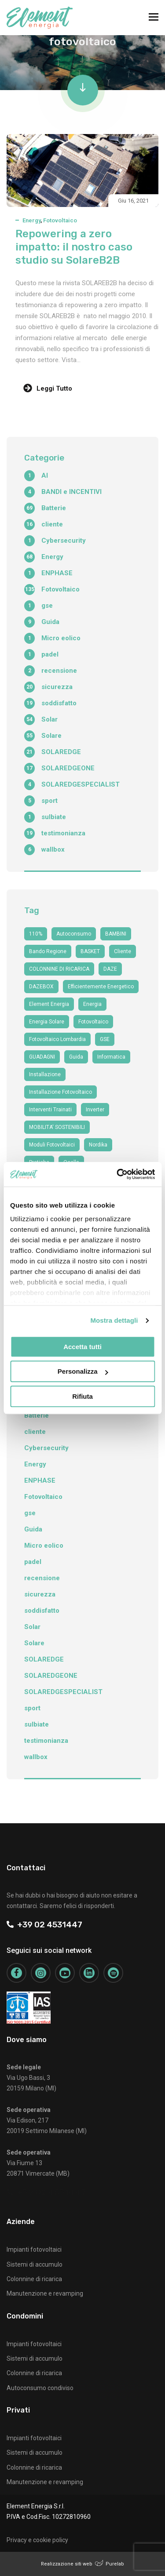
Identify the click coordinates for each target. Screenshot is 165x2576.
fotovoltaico (93, 1022)
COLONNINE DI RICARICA (59, 969)
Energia (92, 1004)
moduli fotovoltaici (52, 1145)
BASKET (90, 951)
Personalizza (83, 1371)
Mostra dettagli (114, 1320)
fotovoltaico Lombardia (57, 1039)
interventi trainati (50, 1110)
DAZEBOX (41, 986)
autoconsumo (73, 934)
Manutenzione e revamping (45, 2293)
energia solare (46, 1022)
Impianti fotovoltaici (34, 2249)
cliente (122, 951)
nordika (98, 1145)
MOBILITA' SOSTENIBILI (57, 1127)
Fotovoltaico (60, 220)
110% (35, 934)
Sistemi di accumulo (34, 2264)
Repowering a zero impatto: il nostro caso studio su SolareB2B (73, 247)
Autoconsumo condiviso (40, 2387)
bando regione (47, 951)
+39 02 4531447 (44, 1924)
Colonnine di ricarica (34, 2278)
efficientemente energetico (101, 986)
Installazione (45, 1074)
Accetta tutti (82, 1346)
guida (76, 1057)
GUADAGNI (42, 1057)
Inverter (95, 1110)
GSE (105, 1039)
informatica (111, 1057)
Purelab (115, 2564)
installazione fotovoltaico (60, 1092)
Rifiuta (82, 1396)
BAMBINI (115, 934)
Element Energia (49, 1004)
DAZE (110, 969)
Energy (31, 220)
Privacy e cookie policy (37, 2539)
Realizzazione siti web (66, 2564)
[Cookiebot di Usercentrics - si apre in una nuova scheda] (117, 1174)
